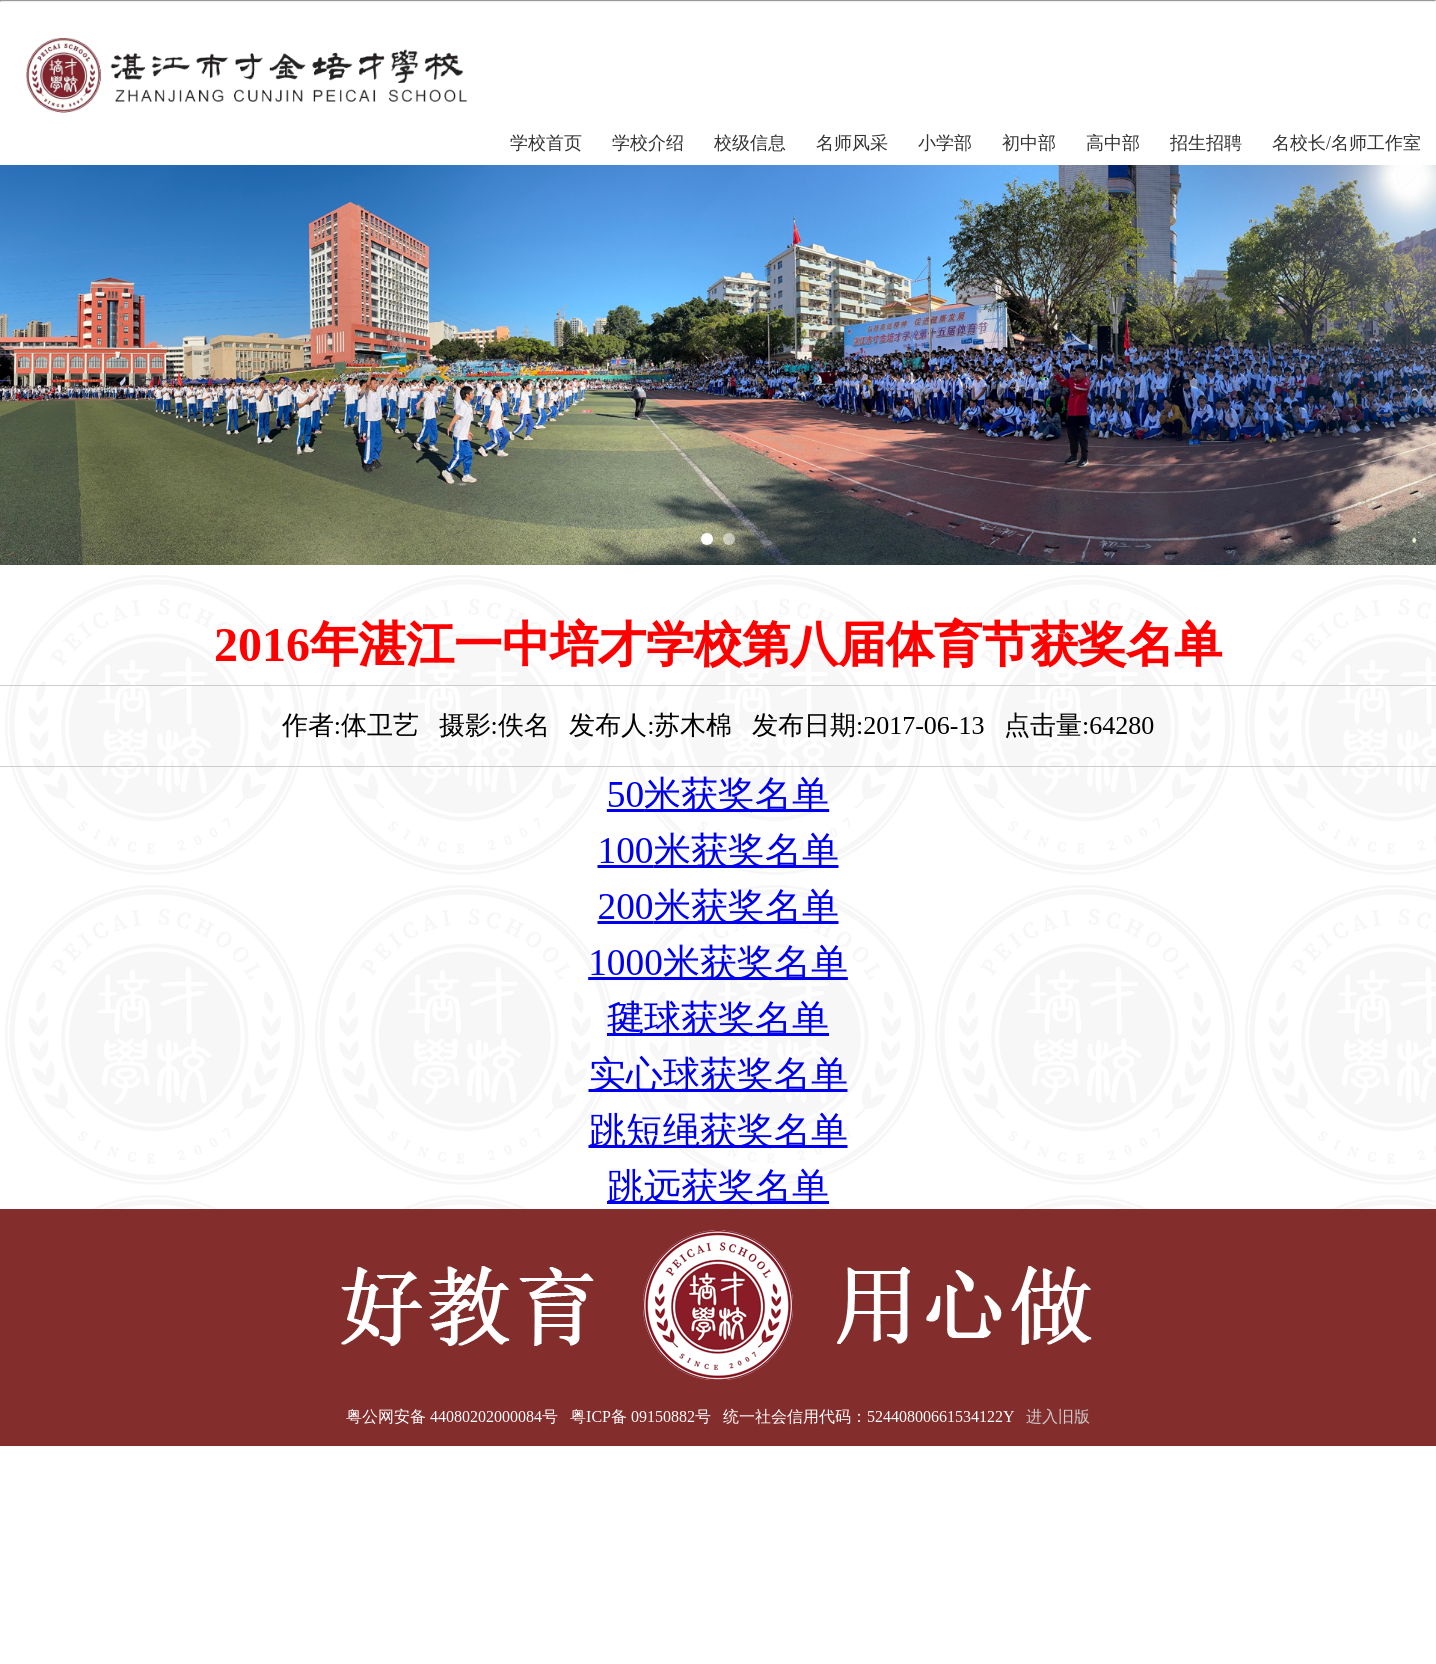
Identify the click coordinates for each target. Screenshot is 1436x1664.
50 (625, 794)
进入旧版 (1058, 1416)
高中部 (1113, 143)
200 (626, 906)
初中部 (1029, 143)
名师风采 (852, 143)
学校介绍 (648, 143)
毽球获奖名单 (718, 1018)
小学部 (945, 143)
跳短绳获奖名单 (718, 1130)
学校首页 (546, 143)
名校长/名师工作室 (1346, 143)
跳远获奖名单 (718, 1186)
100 (626, 850)
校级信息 (750, 143)
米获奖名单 (736, 794)
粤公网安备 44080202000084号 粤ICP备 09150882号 (528, 1416)
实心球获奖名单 (718, 1074)
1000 (625, 962)
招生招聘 (1206, 143)
